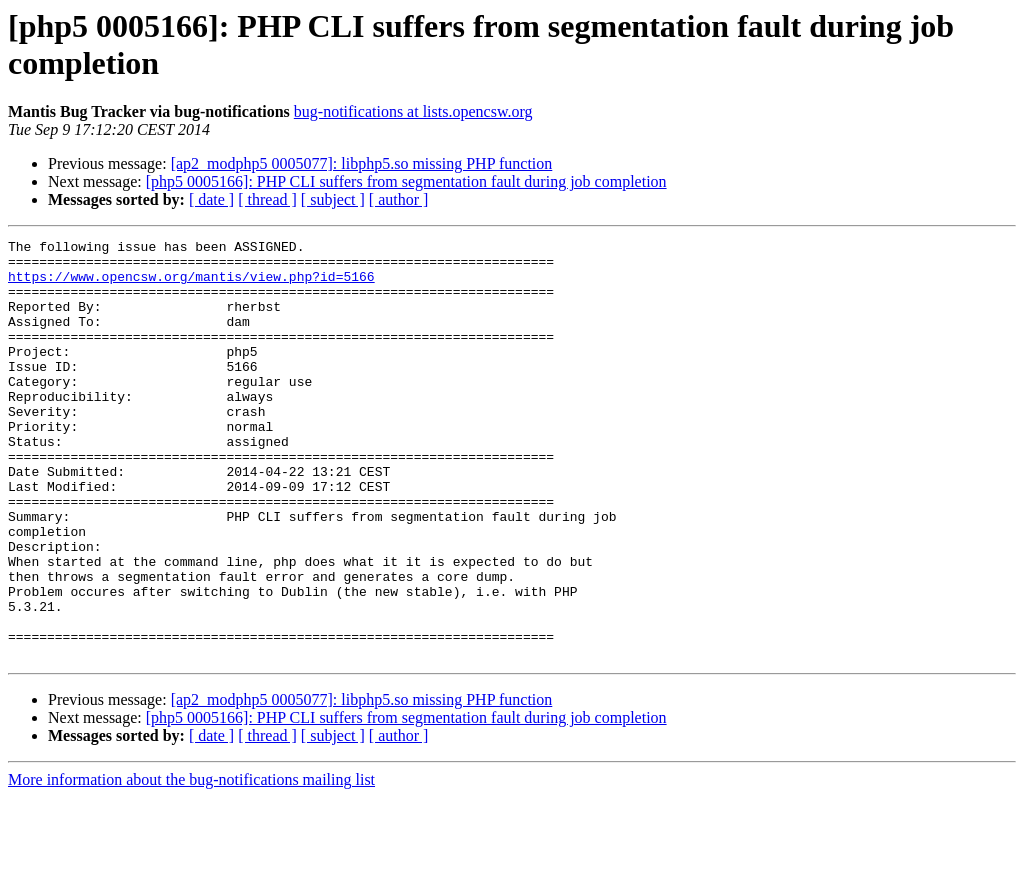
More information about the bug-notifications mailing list (191, 863)
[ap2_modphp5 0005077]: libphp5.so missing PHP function (362, 163)
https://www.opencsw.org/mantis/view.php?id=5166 (191, 285)
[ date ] (211, 199)
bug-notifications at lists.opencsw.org (413, 111)
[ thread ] (267, 199)
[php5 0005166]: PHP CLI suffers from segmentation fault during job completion (406, 181)
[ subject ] (333, 199)
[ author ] (399, 199)
